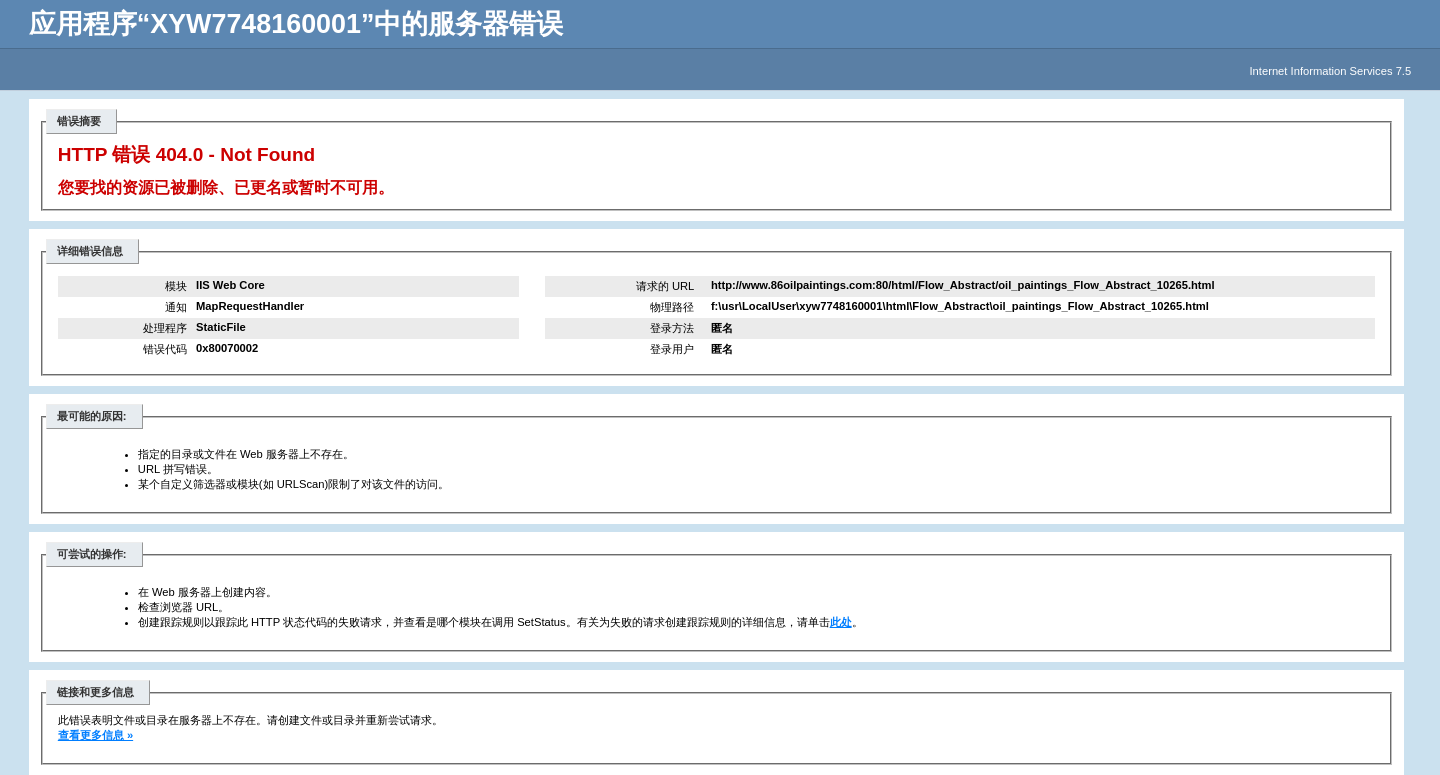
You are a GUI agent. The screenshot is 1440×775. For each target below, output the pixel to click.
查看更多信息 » (95, 735)
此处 (841, 622)
